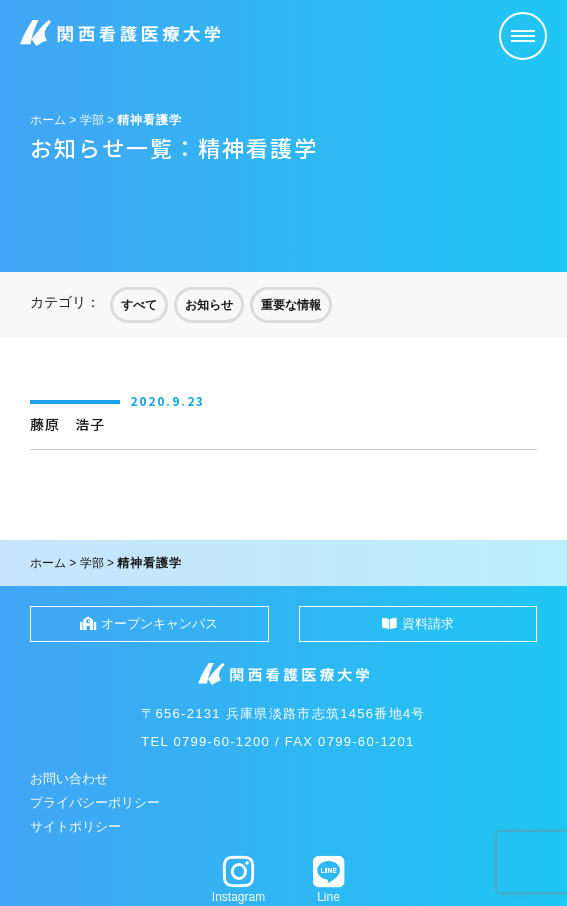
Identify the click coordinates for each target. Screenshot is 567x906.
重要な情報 (291, 305)
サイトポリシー (75, 826)
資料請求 (418, 623)
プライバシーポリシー (95, 802)
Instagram (239, 879)
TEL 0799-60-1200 (205, 741)
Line (329, 879)
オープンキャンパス (149, 623)
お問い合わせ (69, 778)
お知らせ (209, 305)
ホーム (48, 120)
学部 (92, 120)
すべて (139, 305)
